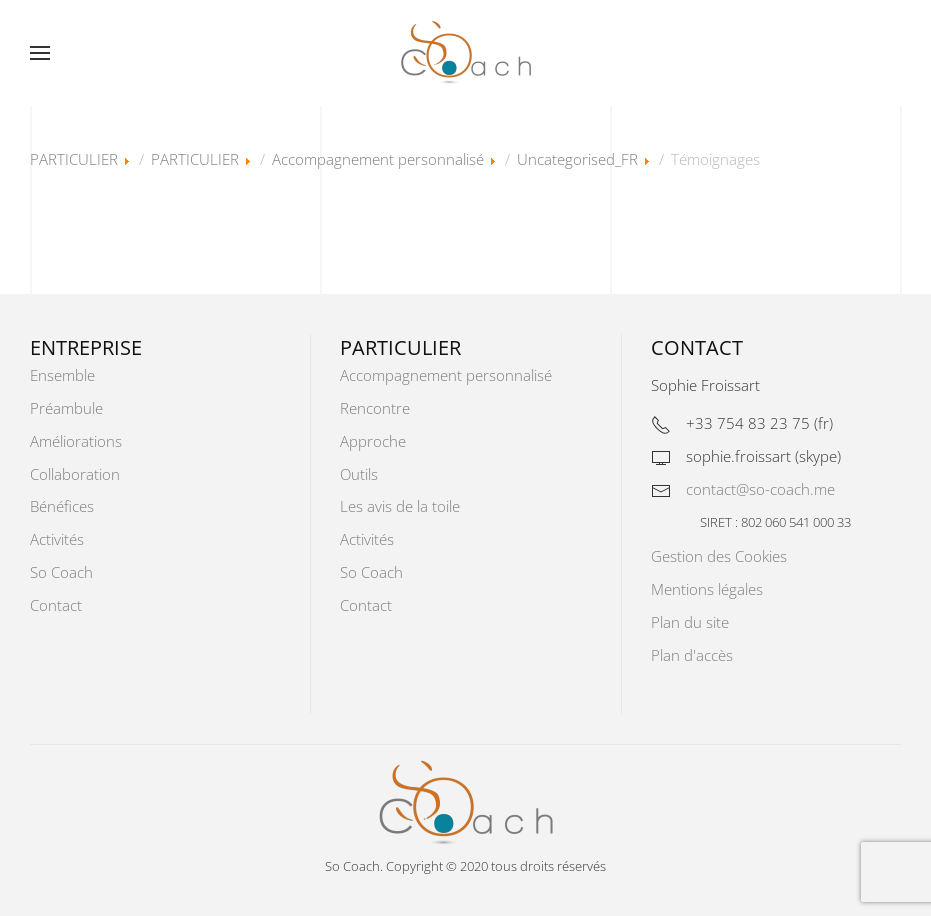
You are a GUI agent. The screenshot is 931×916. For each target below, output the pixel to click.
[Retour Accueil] (466, 53)
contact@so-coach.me (760, 489)
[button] (40, 53)
